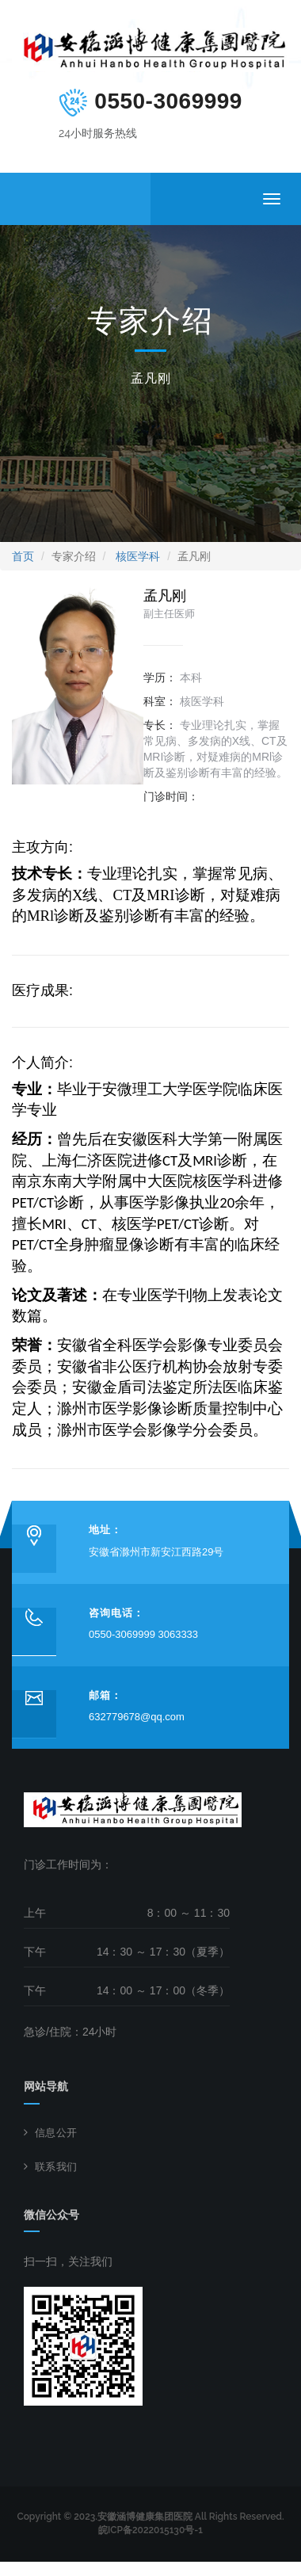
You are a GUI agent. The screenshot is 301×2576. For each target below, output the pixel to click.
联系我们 (56, 2167)
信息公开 (56, 2133)
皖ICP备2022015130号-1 (150, 2530)
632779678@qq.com (137, 1717)
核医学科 (138, 556)
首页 (23, 556)
